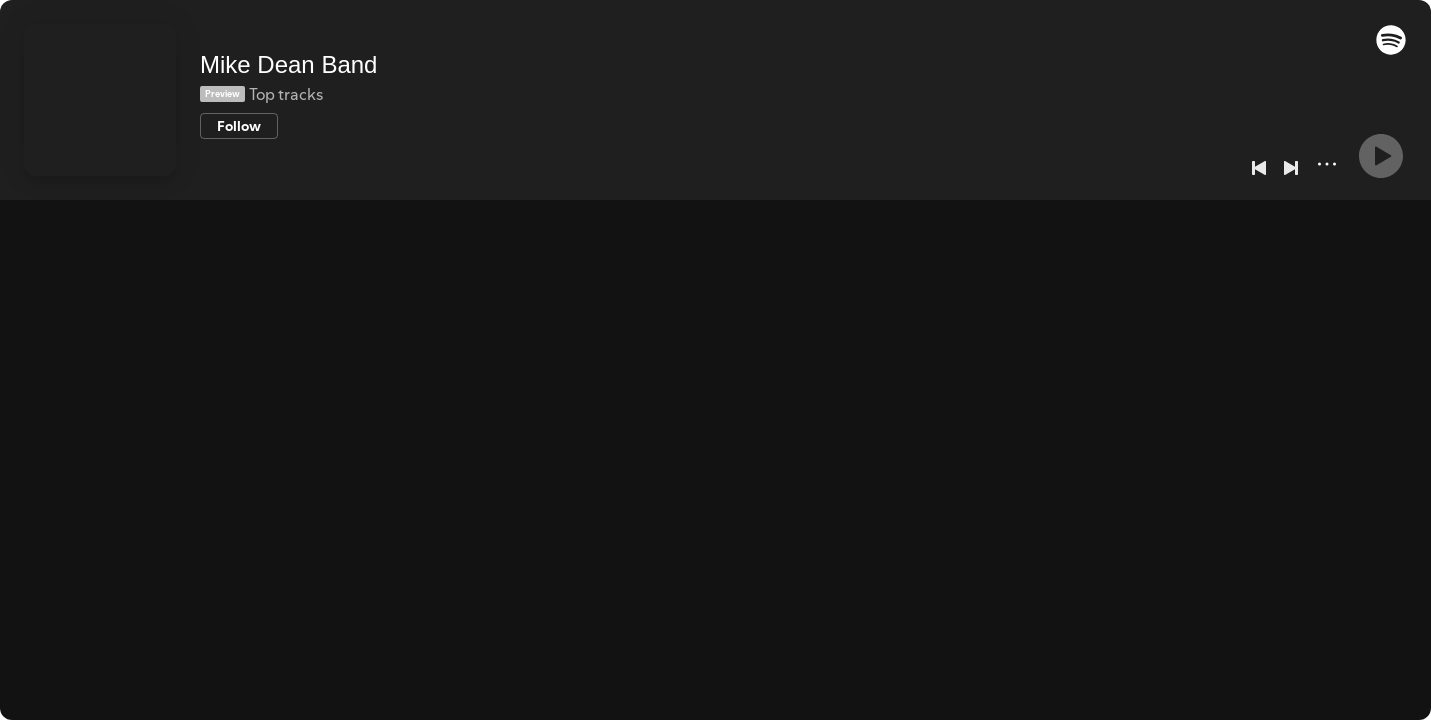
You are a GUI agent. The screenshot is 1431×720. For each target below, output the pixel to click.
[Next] (1291, 168)
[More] (1327, 164)
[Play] (1381, 156)
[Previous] (1259, 168)
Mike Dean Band (288, 64)
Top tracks (286, 94)
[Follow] (239, 126)
